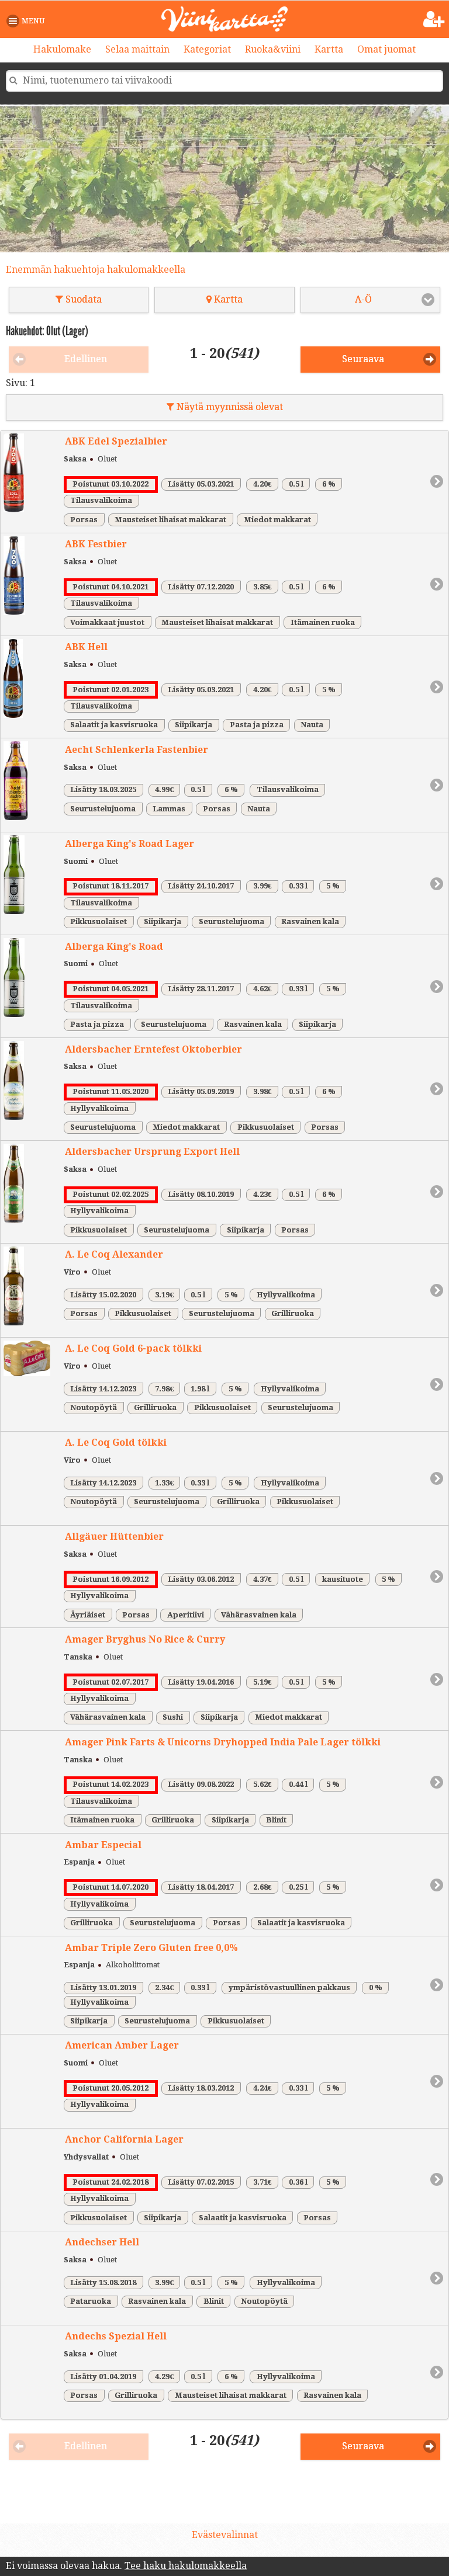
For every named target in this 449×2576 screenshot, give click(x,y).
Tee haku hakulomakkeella (186, 2565)
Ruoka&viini (273, 49)
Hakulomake (62, 49)
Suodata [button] (79, 299)
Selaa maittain (137, 49)
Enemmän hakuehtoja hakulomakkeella (95, 269)
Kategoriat (207, 49)
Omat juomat (386, 49)
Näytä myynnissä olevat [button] (225, 406)
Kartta (329, 49)
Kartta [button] (224, 299)
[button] (28, 21)
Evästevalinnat (225, 2534)
